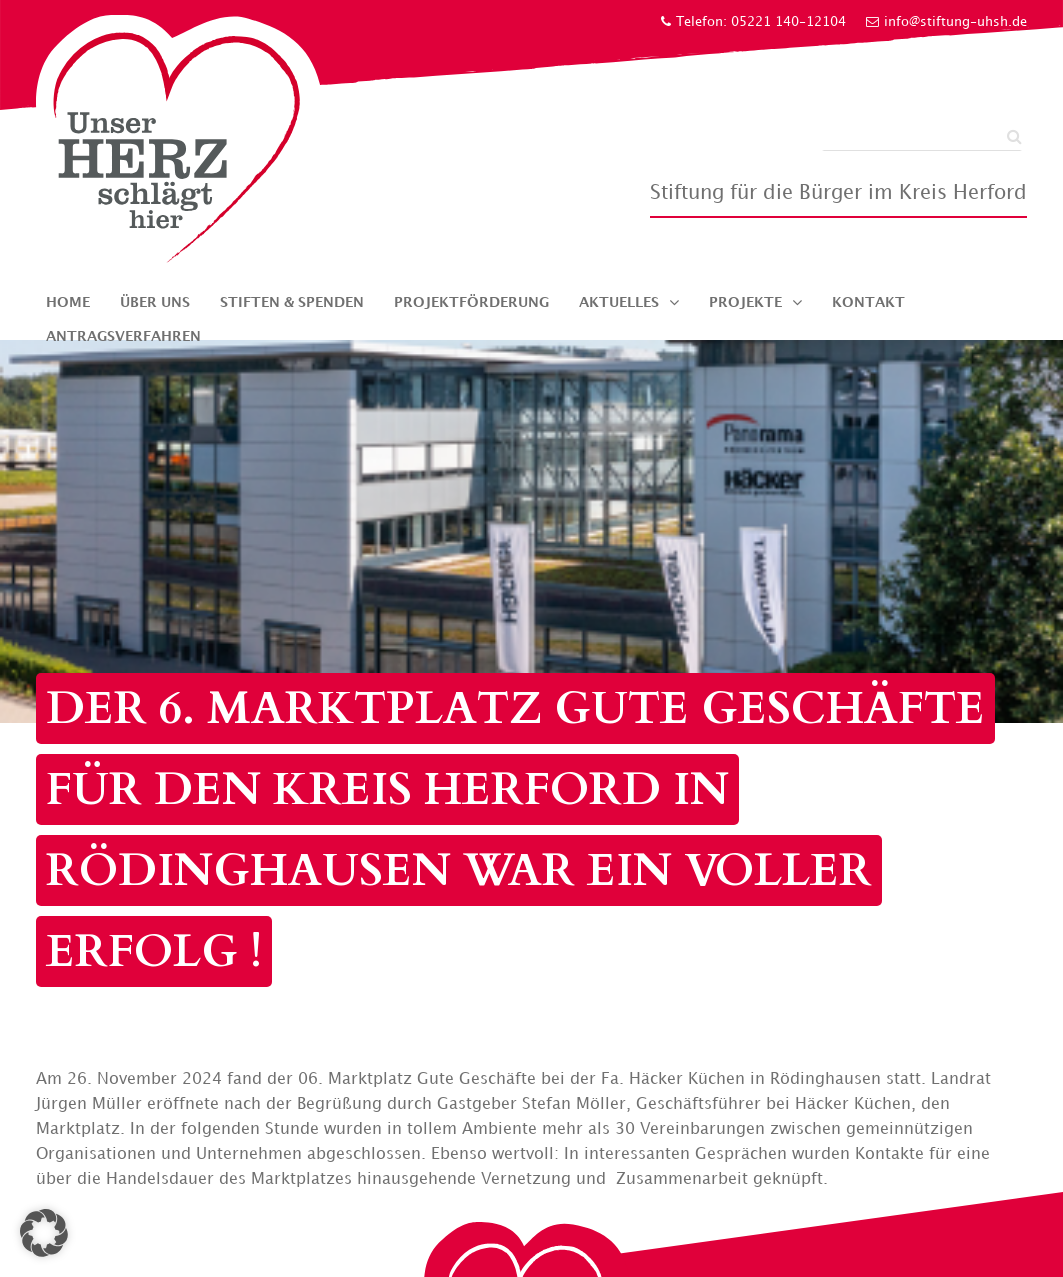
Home (68, 302)
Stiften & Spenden (292, 302)
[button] (44, 1233)
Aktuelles (619, 302)
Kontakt (868, 302)
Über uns (155, 302)
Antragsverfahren (123, 336)
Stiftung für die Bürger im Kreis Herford (838, 193)
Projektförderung (471, 302)
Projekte (745, 302)
